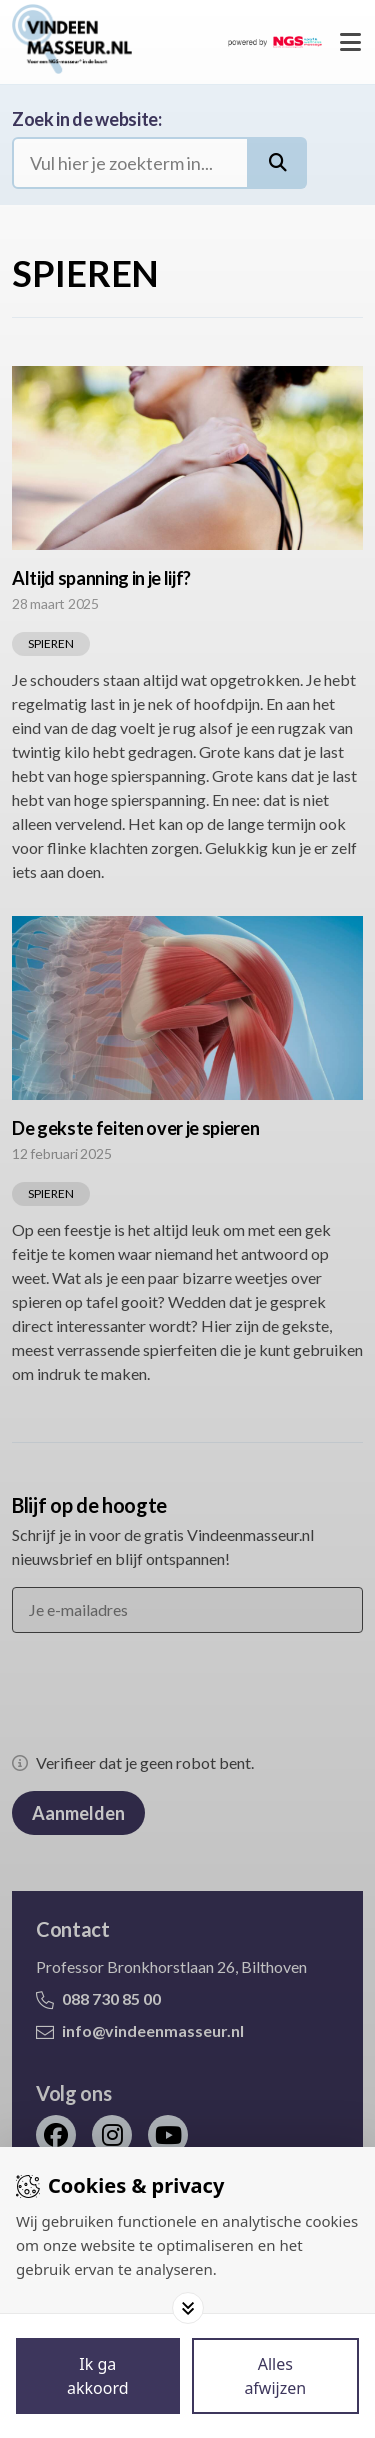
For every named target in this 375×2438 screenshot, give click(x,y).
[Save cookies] (98, 2376)
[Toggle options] (188, 2308)
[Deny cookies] (276, 2376)
